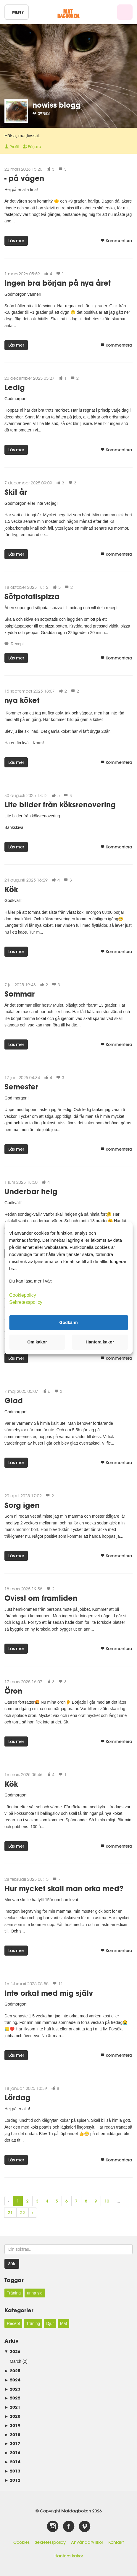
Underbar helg (30, 1191)
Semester (21, 1086)
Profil (11, 146)
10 (106, 2201)
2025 (12, 2370)
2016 (12, 2452)
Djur (50, 2323)
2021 (12, 2407)
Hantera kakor (68, 2556)
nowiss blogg (57, 105)
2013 (12, 2471)
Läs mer (16, 240)
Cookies (21, 2542)
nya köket (21, 700)
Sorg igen (21, 1505)
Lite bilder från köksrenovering (60, 804)
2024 (12, 2380)
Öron (13, 1691)
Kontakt (116, 2542)
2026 (12, 2351)
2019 (12, 2425)
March (15, 2361)
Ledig (14, 387)
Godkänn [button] (68, 1322)
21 (10, 2212)
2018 (12, 2434)
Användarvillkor (87, 2542)
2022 (12, 2398)
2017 (12, 2443)
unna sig (35, 2293)
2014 (12, 2462)
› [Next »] (32, 2212)
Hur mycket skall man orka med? (63, 1888)
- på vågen (24, 178)
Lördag (17, 2097)
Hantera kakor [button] (100, 1342)
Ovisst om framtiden (40, 1598)
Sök (11, 2263)
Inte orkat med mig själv (48, 1993)
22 (22, 2212)
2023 (12, 2389)
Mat (63, 2323)
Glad (13, 1400)
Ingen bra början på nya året (57, 283)
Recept (17, 643)
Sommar (19, 994)
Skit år (15, 492)
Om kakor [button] (37, 1342)
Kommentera (116, 240)
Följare (32, 146)
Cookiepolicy (22, 1294)
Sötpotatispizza (31, 596)
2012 (12, 2480)
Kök (11, 889)
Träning (14, 2293)
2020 (12, 2416)
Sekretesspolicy (50, 2542)
